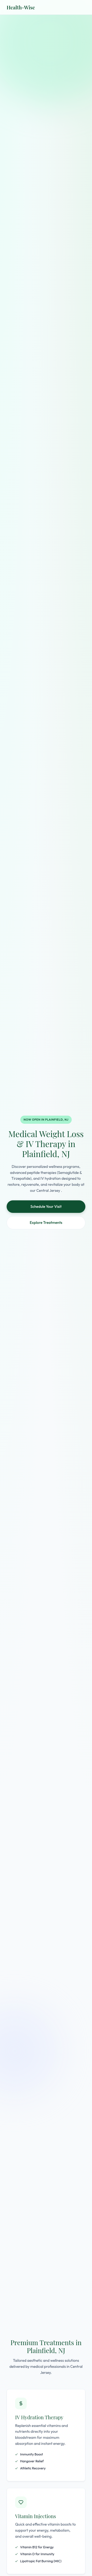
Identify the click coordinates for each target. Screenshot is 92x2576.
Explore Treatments (46, 1222)
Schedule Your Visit (46, 1206)
